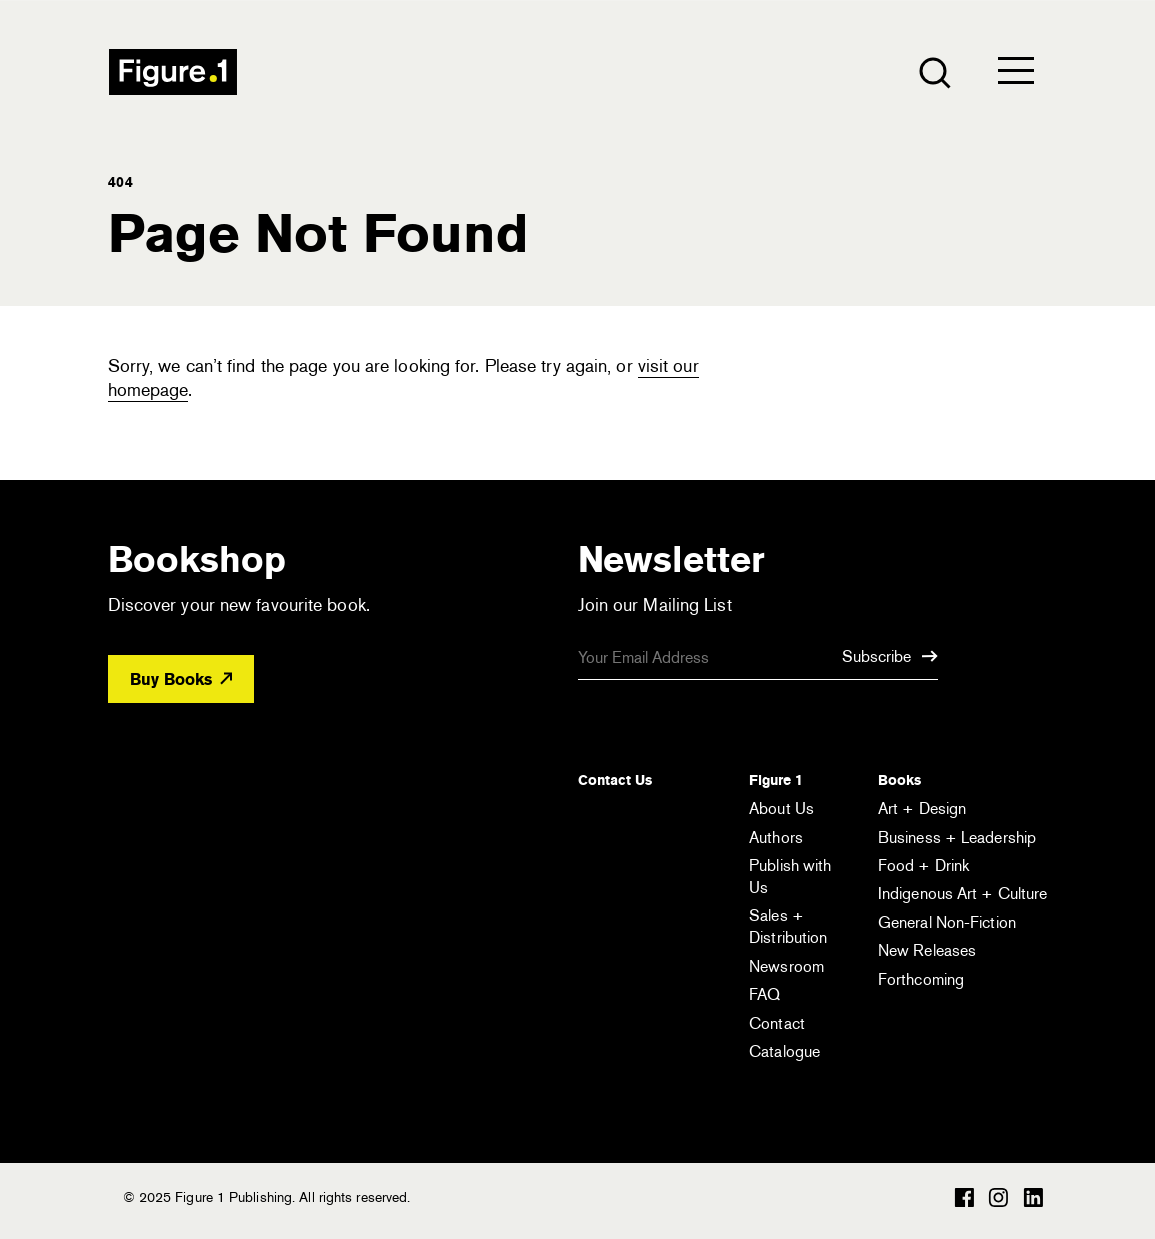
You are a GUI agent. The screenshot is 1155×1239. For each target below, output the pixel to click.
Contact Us (615, 780)
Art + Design (922, 808)
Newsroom (786, 966)
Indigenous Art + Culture (962, 893)
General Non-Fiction (947, 922)
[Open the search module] (933, 71)
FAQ (764, 994)
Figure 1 (776, 780)
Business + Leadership (957, 837)
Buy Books (181, 679)
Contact (777, 1023)
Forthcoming (921, 979)
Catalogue (784, 1051)
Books (899, 780)
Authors (776, 837)
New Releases (927, 950)
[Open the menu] (1016, 75)
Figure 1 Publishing (173, 72)
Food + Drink (923, 865)
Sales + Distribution (788, 926)
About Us (781, 808)
